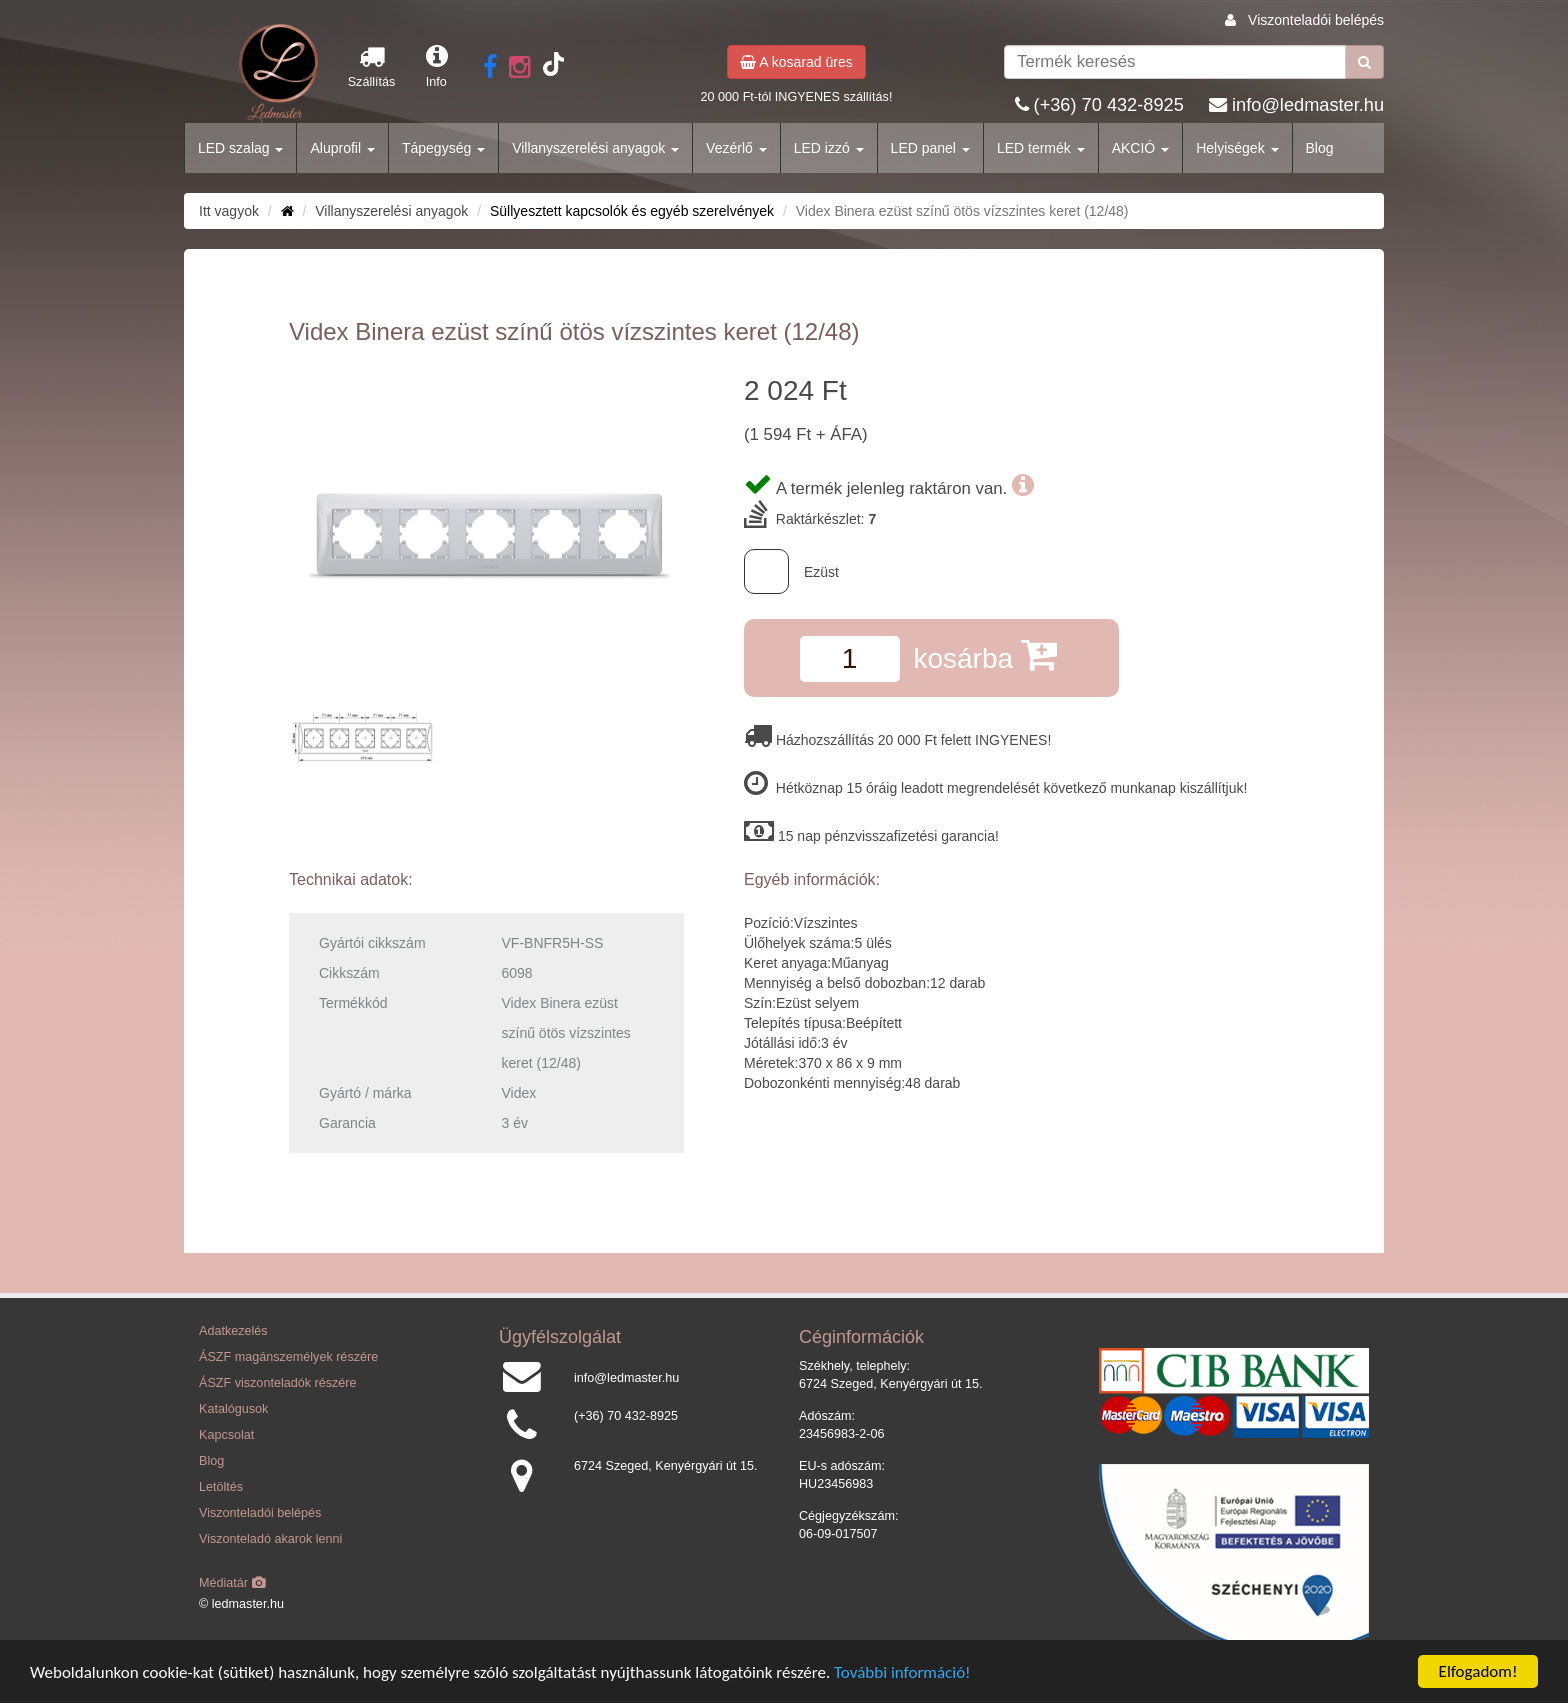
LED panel (930, 148)
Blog (1320, 148)
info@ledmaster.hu (1308, 105)
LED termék (1041, 148)
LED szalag (240, 148)
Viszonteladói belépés (1316, 20)
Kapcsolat (226, 1435)
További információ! (902, 1673)
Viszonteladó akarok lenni (270, 1539)
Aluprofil (342, 148)
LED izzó (829, 148)
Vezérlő (736, 148)
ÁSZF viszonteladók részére (277, 1383)
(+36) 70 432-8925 (1109, 105)
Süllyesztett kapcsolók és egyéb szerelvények (632, 211)
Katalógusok (233, 1409)
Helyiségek (1237, 148)
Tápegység (443, 148)
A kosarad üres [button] (796, 62)
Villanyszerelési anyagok (595, 148)
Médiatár (232, 1583)
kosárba (984, 654)
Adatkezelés (233, 1331)
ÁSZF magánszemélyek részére (288, 1357)
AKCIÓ (1140, 148)
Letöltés (221, 1487)
